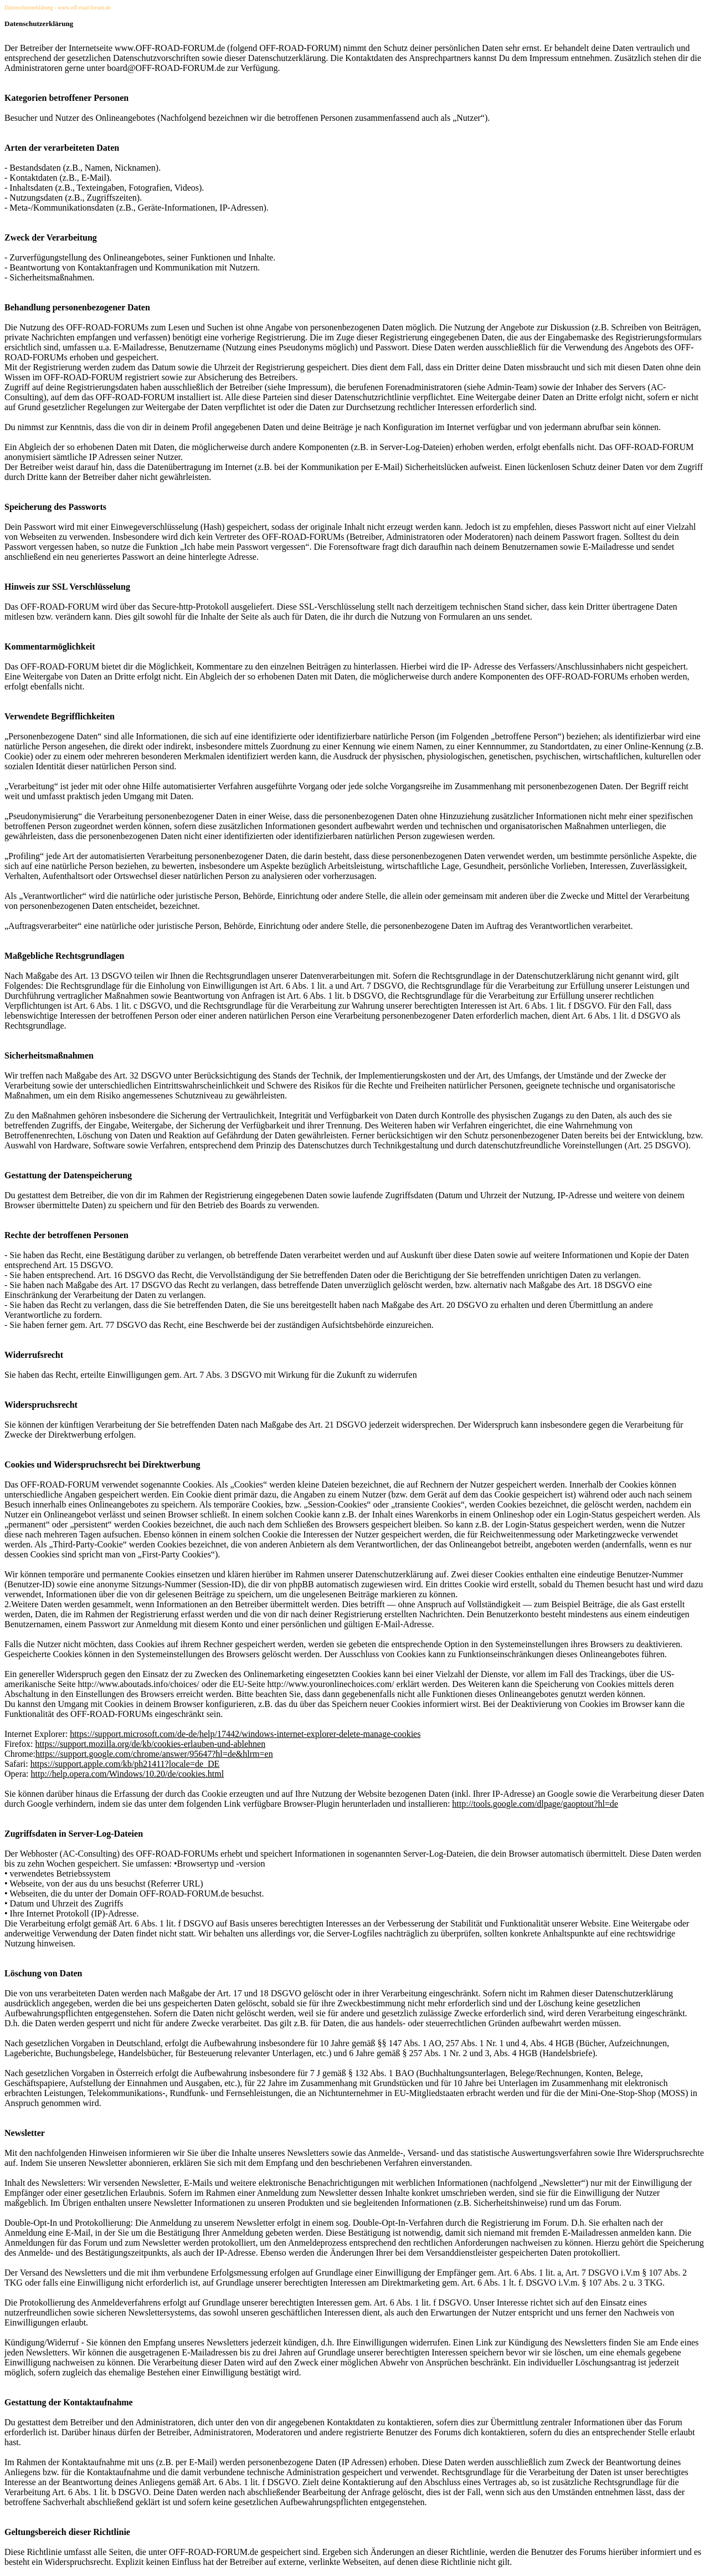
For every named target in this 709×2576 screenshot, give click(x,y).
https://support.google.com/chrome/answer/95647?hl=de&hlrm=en (154, 1754)
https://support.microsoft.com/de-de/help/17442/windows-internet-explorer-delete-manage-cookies (245, 1734)
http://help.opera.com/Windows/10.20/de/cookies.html (127, 1773)
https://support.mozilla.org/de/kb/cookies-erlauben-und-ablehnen (150, 1744)
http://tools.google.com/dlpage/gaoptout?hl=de (535, 1803)
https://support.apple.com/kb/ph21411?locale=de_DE (125, 1764)
